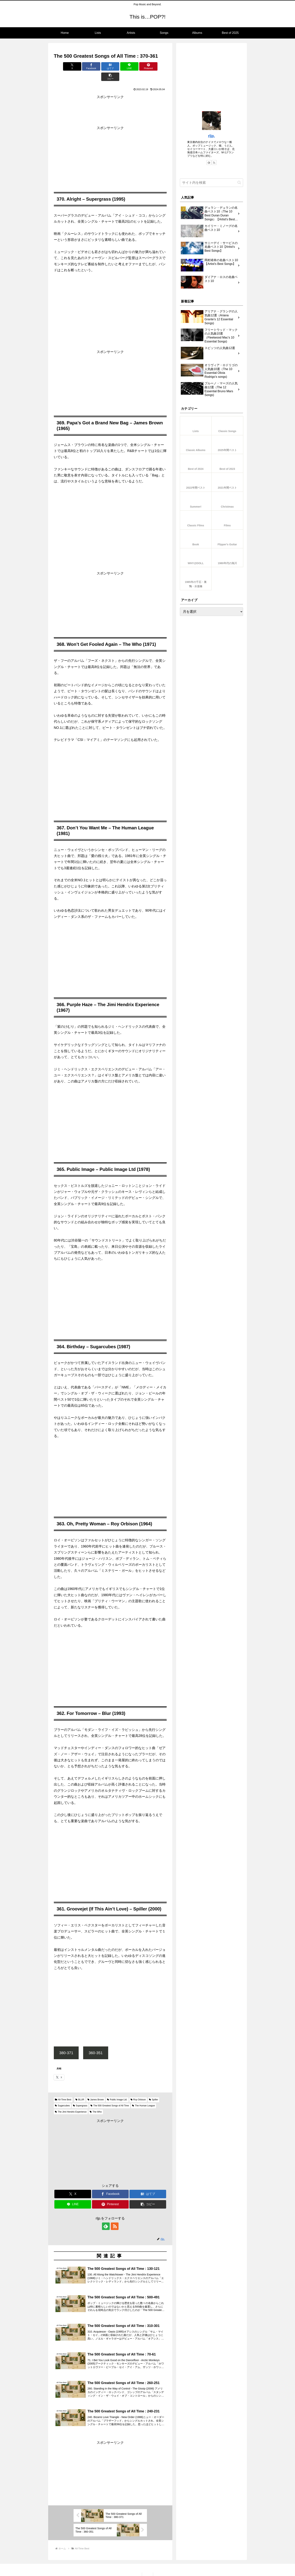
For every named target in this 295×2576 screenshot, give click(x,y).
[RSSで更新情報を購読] (114, 2216)
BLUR (79, 2089)
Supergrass (80, 2095)
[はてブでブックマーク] (101, 66)
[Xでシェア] (63, 66)
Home (147, 2564)
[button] (158, 66)
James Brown (95, 2089)
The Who (96, 2101)
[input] (211, 182)
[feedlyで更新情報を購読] (106, 2216)
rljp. (211, 136)
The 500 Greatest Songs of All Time (109, 2095)
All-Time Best (63, 2089)
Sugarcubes (62, 2095)
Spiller (153, 2089)
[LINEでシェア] (120, 66)
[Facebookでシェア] (82, 66)
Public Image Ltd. (117, 2089)
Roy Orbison (138, 2089)
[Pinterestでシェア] (139, 66)
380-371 (66, 2042)
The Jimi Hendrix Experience (71, 2101)
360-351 (96, 2042)
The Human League (143, 2095)
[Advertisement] (110, 99)
